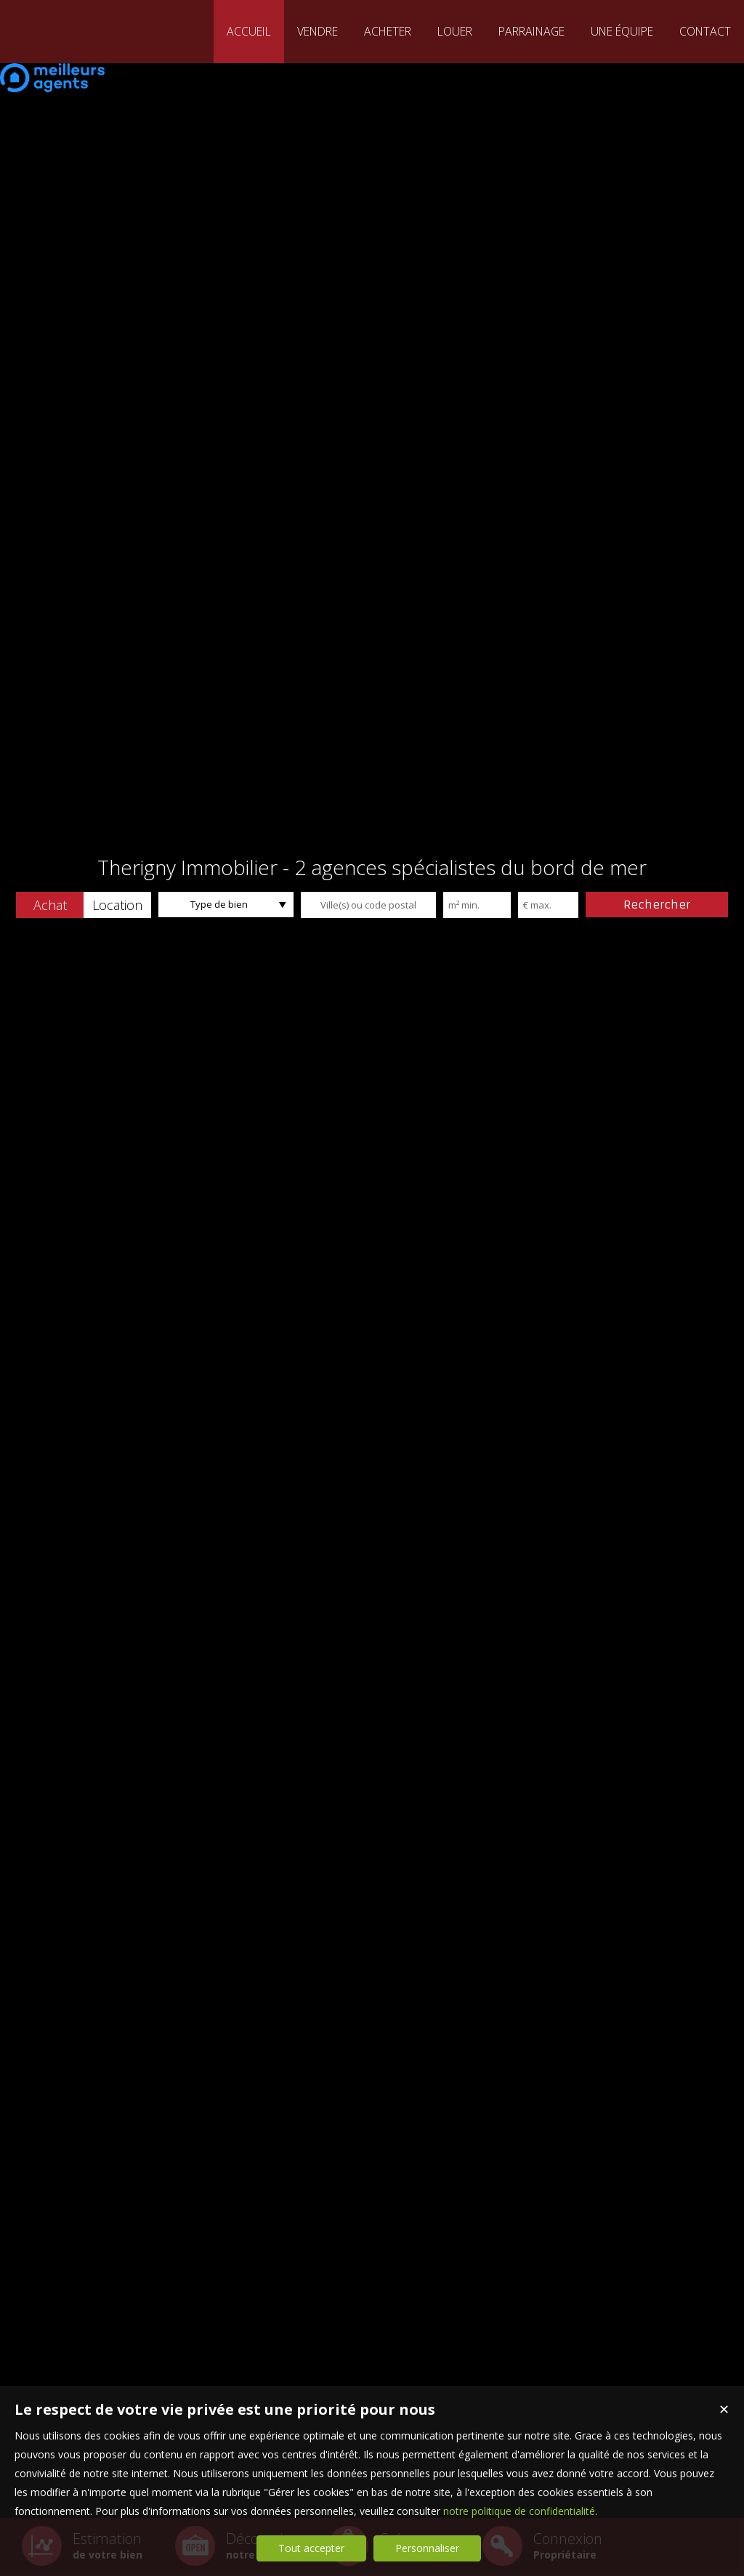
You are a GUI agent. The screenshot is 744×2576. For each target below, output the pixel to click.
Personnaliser (427, 2548)
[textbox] (368, 905)
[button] (50, 905)
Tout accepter (311, 2548)
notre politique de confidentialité (519, 2511)
